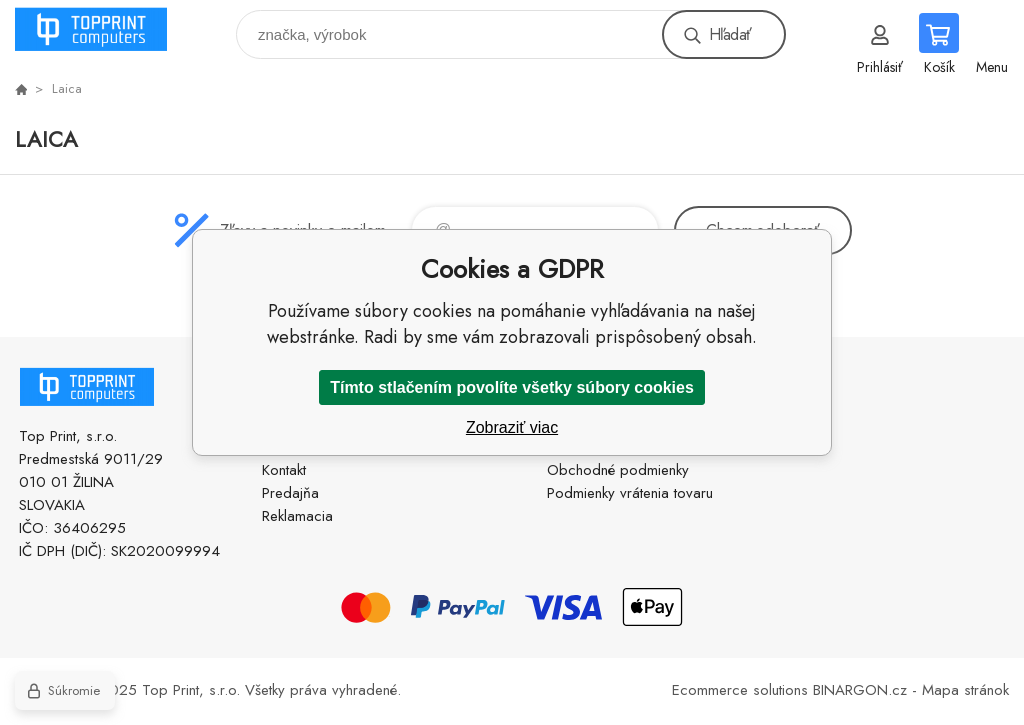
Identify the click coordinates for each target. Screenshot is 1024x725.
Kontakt (284, 470)
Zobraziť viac (512, 427)
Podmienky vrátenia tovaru (630, 493)
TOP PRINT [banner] (103, 29)
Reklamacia (297, 516)
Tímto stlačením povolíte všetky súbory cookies (512, 387)
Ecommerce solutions (740, 690)
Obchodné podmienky (618, 470)
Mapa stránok (965, 690)
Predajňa (290, 493)
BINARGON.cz (860, 690)
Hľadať (730, 34)
